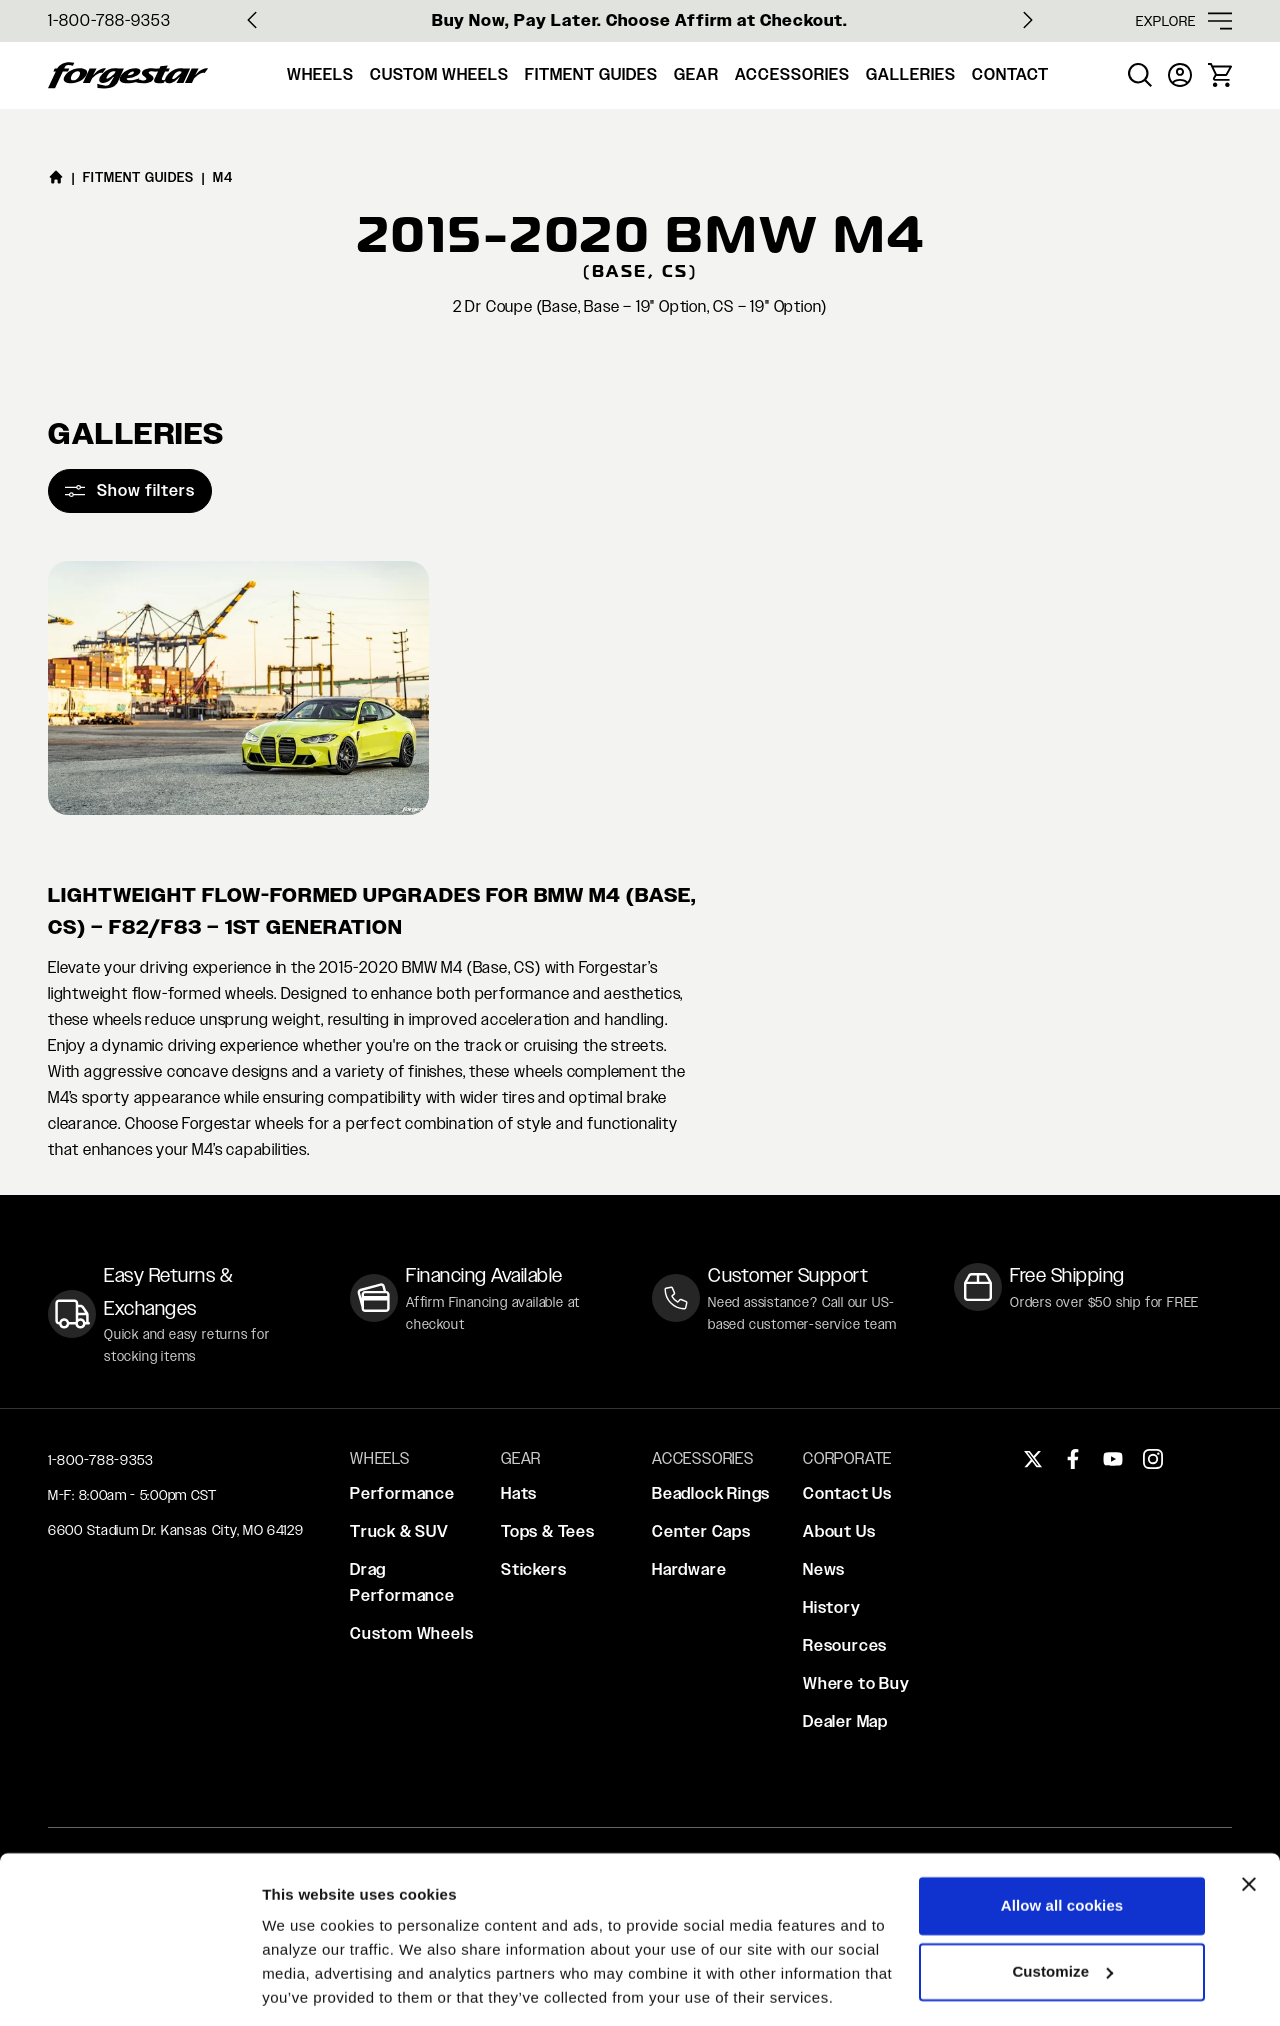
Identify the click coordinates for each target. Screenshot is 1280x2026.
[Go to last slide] (252, 20)
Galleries (911, 74)
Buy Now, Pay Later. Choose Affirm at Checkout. (640, 20)
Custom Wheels (439, 74)
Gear (696, 74)
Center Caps (701, 1531)
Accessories (792, 74)
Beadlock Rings (711, 1493)
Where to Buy (856, 1683)
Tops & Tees (548, 1531)
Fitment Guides (591, 74)
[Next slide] (1028, 20)
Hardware (689, 1569)
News (824, 1569)
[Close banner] (1249, 1818)
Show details (308, 1986)
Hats (519, 1493)
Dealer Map (845, 1721)
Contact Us (847, 1493)
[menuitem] (1140, 75)
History (832, 1607)
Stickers (533, 1569)
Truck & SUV (399, 1531)
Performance (402, 1493)
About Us (839, 1531)
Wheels (320, 74)
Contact (1010, 74)
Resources (845, 1645)
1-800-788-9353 (109, 20)
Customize (1062, 1904)
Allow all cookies (1062, 1839)
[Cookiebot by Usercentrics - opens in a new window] (129, 1987)
